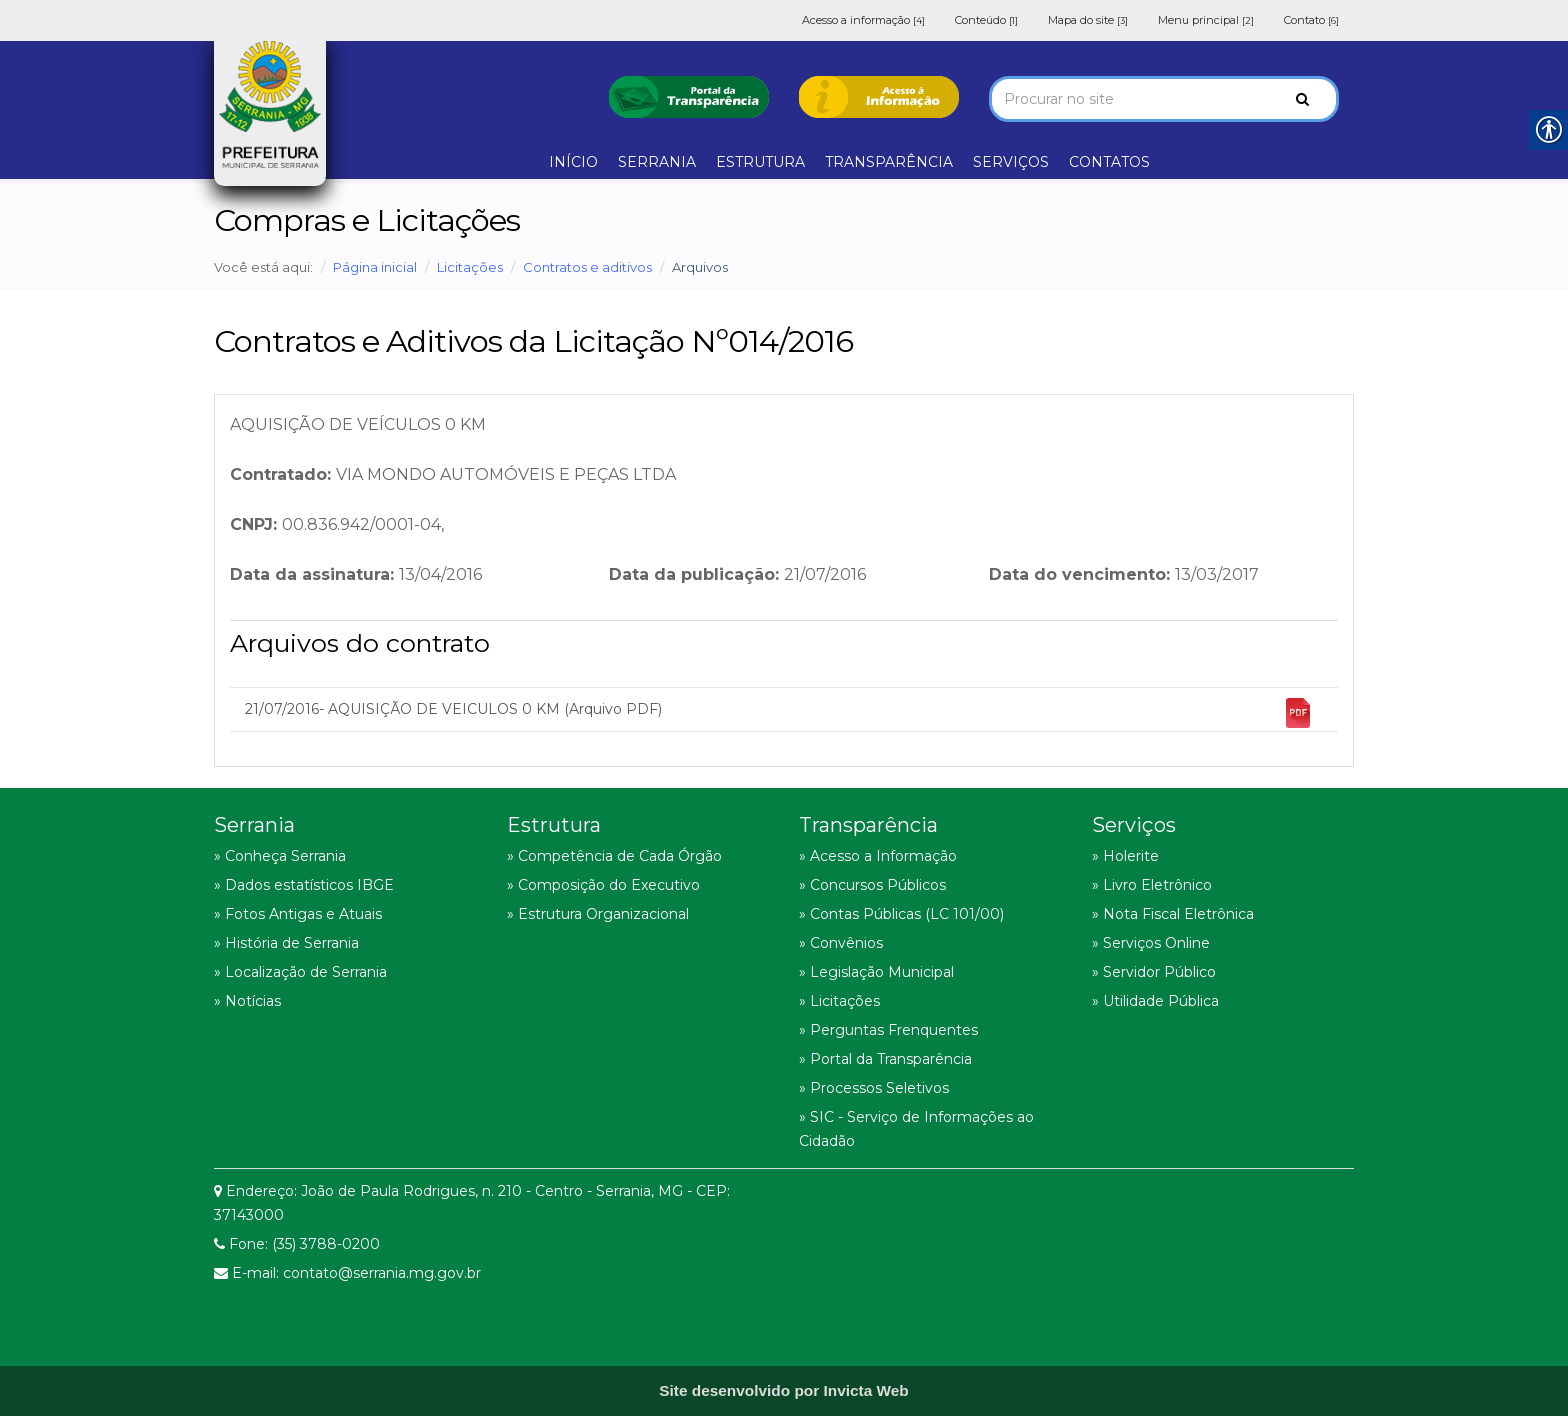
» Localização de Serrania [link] (300, 972)
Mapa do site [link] (1088, 20)
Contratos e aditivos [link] (587, 267)
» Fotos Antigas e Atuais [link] (298, 914)
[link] (689, 95)
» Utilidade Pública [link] (1155, 1001)
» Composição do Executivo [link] (603, 885)
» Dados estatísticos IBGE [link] (304, 885)
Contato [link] (1311, 20)
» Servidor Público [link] (1154, 972)
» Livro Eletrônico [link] (1152, 885)
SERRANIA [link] (657, 162)
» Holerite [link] (1125, 856)
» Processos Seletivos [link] (874, 1088)
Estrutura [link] (554, 825)
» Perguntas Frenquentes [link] (888, 1030)
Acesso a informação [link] (863, 20)
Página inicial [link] (375, 267)
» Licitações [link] (839, 1001)
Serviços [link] (1134, 825)
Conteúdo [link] (986, 20)
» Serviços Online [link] (1151, 943)
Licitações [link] (470, 267)
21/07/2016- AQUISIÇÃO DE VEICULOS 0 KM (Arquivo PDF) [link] (779, 713)
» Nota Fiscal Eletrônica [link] (1173, 914)
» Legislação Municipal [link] (876, 972)
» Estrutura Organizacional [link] (598, 914)
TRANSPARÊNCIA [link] (889, 162)
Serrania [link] (254, 825)
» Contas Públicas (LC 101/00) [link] (901, 914)
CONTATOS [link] (1109, 162)
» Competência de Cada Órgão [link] (614, 856)
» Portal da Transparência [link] (885, 1059)
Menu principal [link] (1206, 20)
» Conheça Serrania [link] (280, 856)
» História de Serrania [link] (286, 943)
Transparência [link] (868, 825)
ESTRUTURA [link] (760, 162)
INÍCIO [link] (573, 162)
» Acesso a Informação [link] (878, 856)
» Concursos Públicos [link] (872, 885)
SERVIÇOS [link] (1011, 162)
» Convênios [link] (841, 943)
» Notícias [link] (247, 1001)
